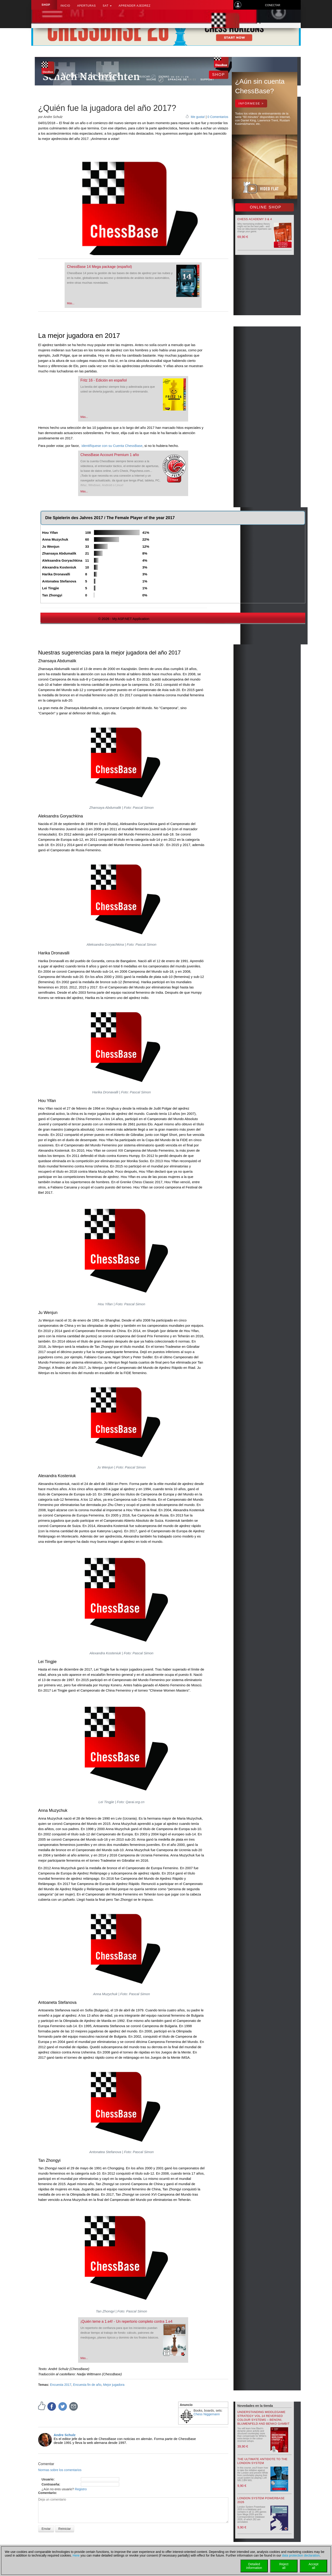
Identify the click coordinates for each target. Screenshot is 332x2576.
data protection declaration (301, 2555)
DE (173, 76)
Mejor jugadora (113, 2384)
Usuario (47, 2479)
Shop (46, 4)
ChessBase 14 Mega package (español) (99, 267)
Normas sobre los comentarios (60, 2470)
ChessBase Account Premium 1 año (109, 455)
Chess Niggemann (206, 2414)
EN (178, 76)
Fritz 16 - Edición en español (103, 380)
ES (182, 76)
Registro (81, 2489)
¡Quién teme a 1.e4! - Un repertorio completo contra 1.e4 (126, 2321)
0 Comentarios (217, 117)
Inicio (65, 5)
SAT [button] (107, 5)
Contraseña (50, 2484)
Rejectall (283, 2566)
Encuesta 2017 (60, 2384)
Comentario (47, 2493)
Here (76, 2555)
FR (187, 76)
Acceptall (314, 2566)
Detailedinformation (254, 2566)
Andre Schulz (65, 2435)
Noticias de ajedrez (90, 75)
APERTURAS (86, 5)
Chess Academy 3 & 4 (254, 219)
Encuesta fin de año (87, 2384)
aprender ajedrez (134, 5)
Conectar (272, 5)
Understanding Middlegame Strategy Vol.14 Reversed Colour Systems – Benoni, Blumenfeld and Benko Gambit (263, 2417)
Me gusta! (198, 117)
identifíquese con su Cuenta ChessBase (112, 446)
